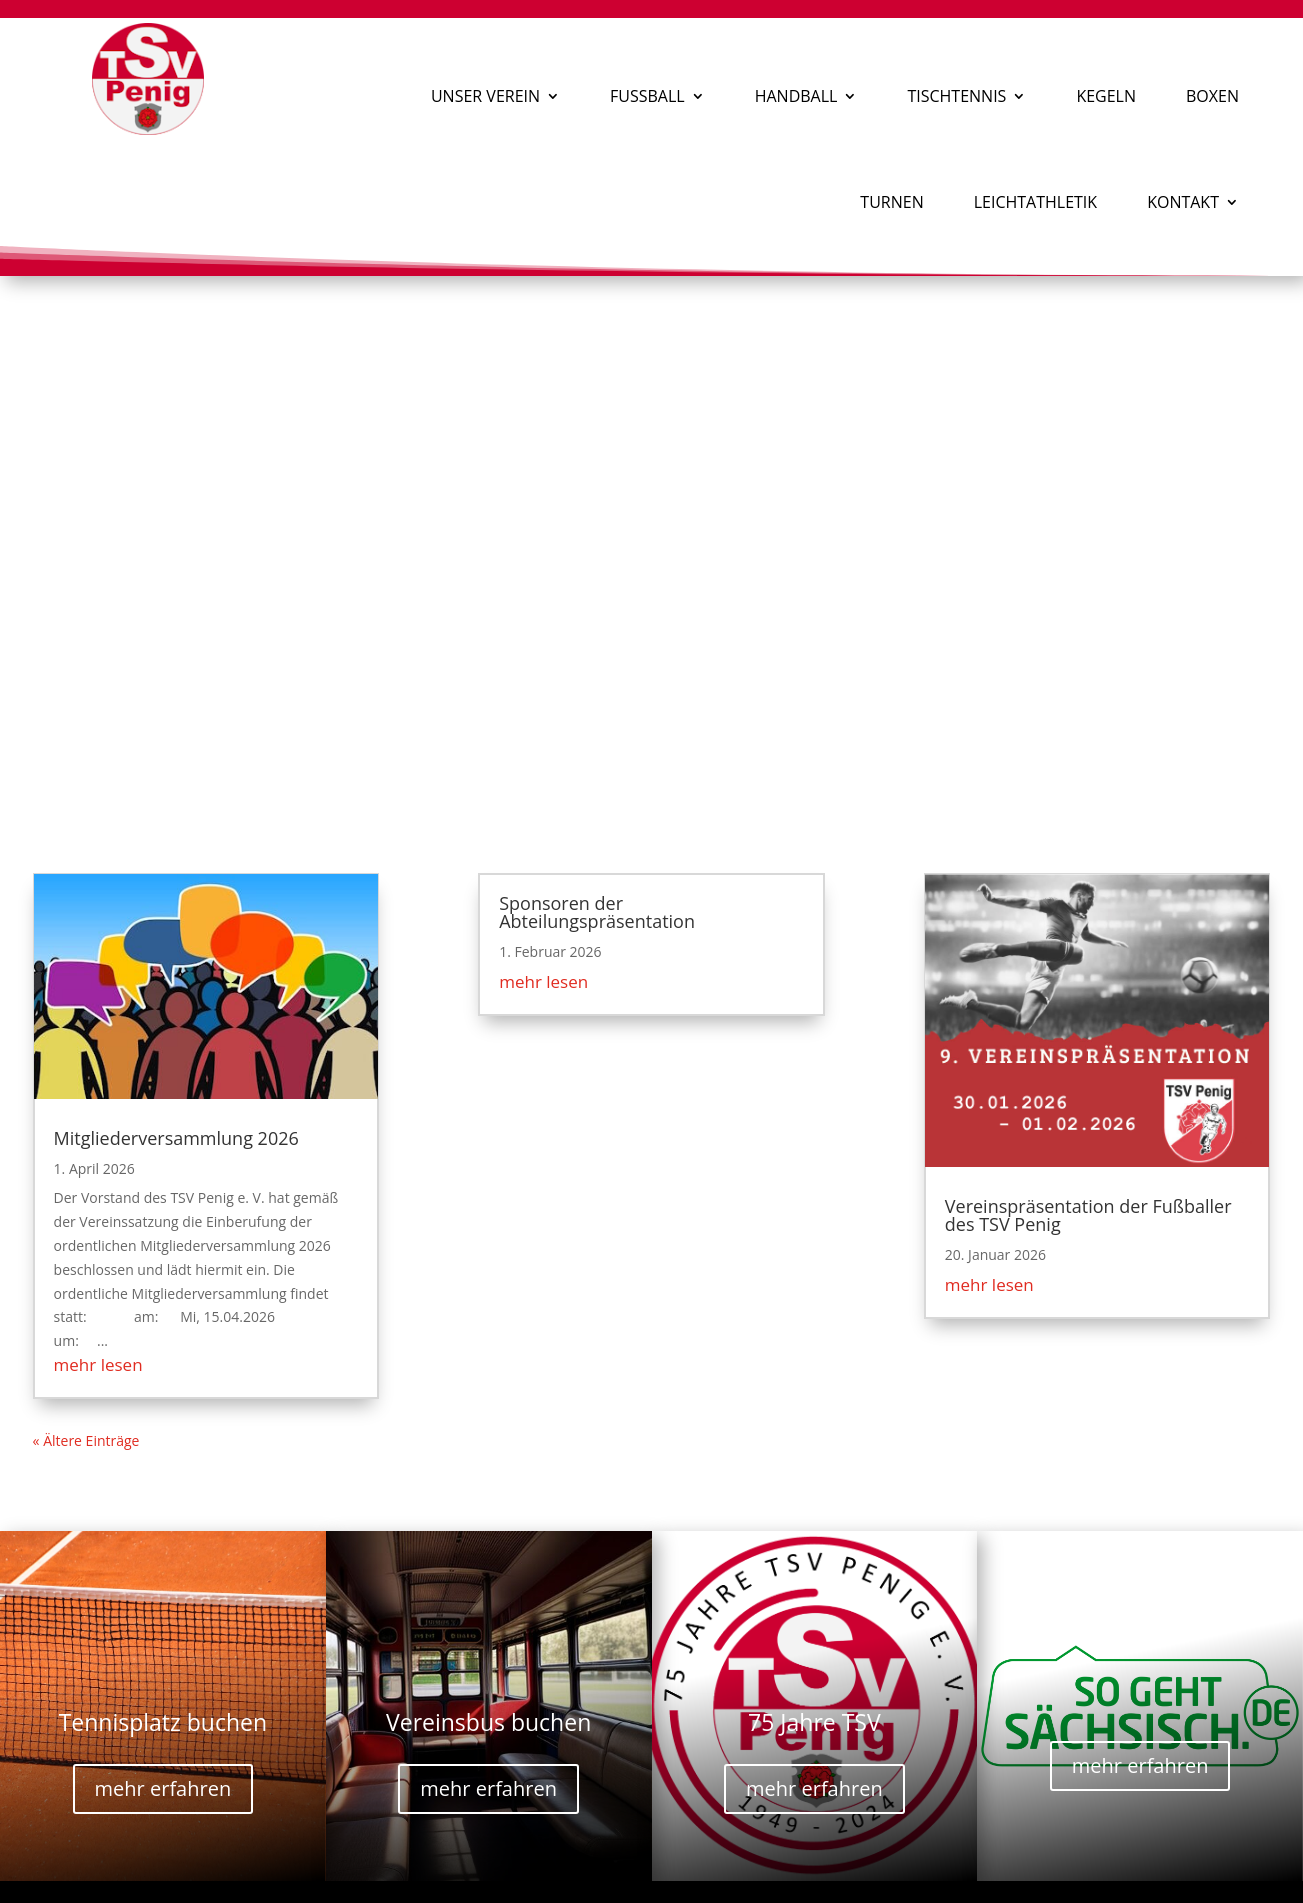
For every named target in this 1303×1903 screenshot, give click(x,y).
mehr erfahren (163, 1788)
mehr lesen (98, 1364)
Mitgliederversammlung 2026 (176, 1138)
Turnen (891, 202)
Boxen (1212, 96)
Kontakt (1183, 202)
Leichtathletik (1035, 202)
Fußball (647, 96)
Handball (796, 96)
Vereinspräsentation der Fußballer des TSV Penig (1088, 1215)
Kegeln (1106, 96)
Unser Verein (485, 96)
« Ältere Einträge (86, 1440)
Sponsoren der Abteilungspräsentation (597, 912)
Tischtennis (956, 96)
